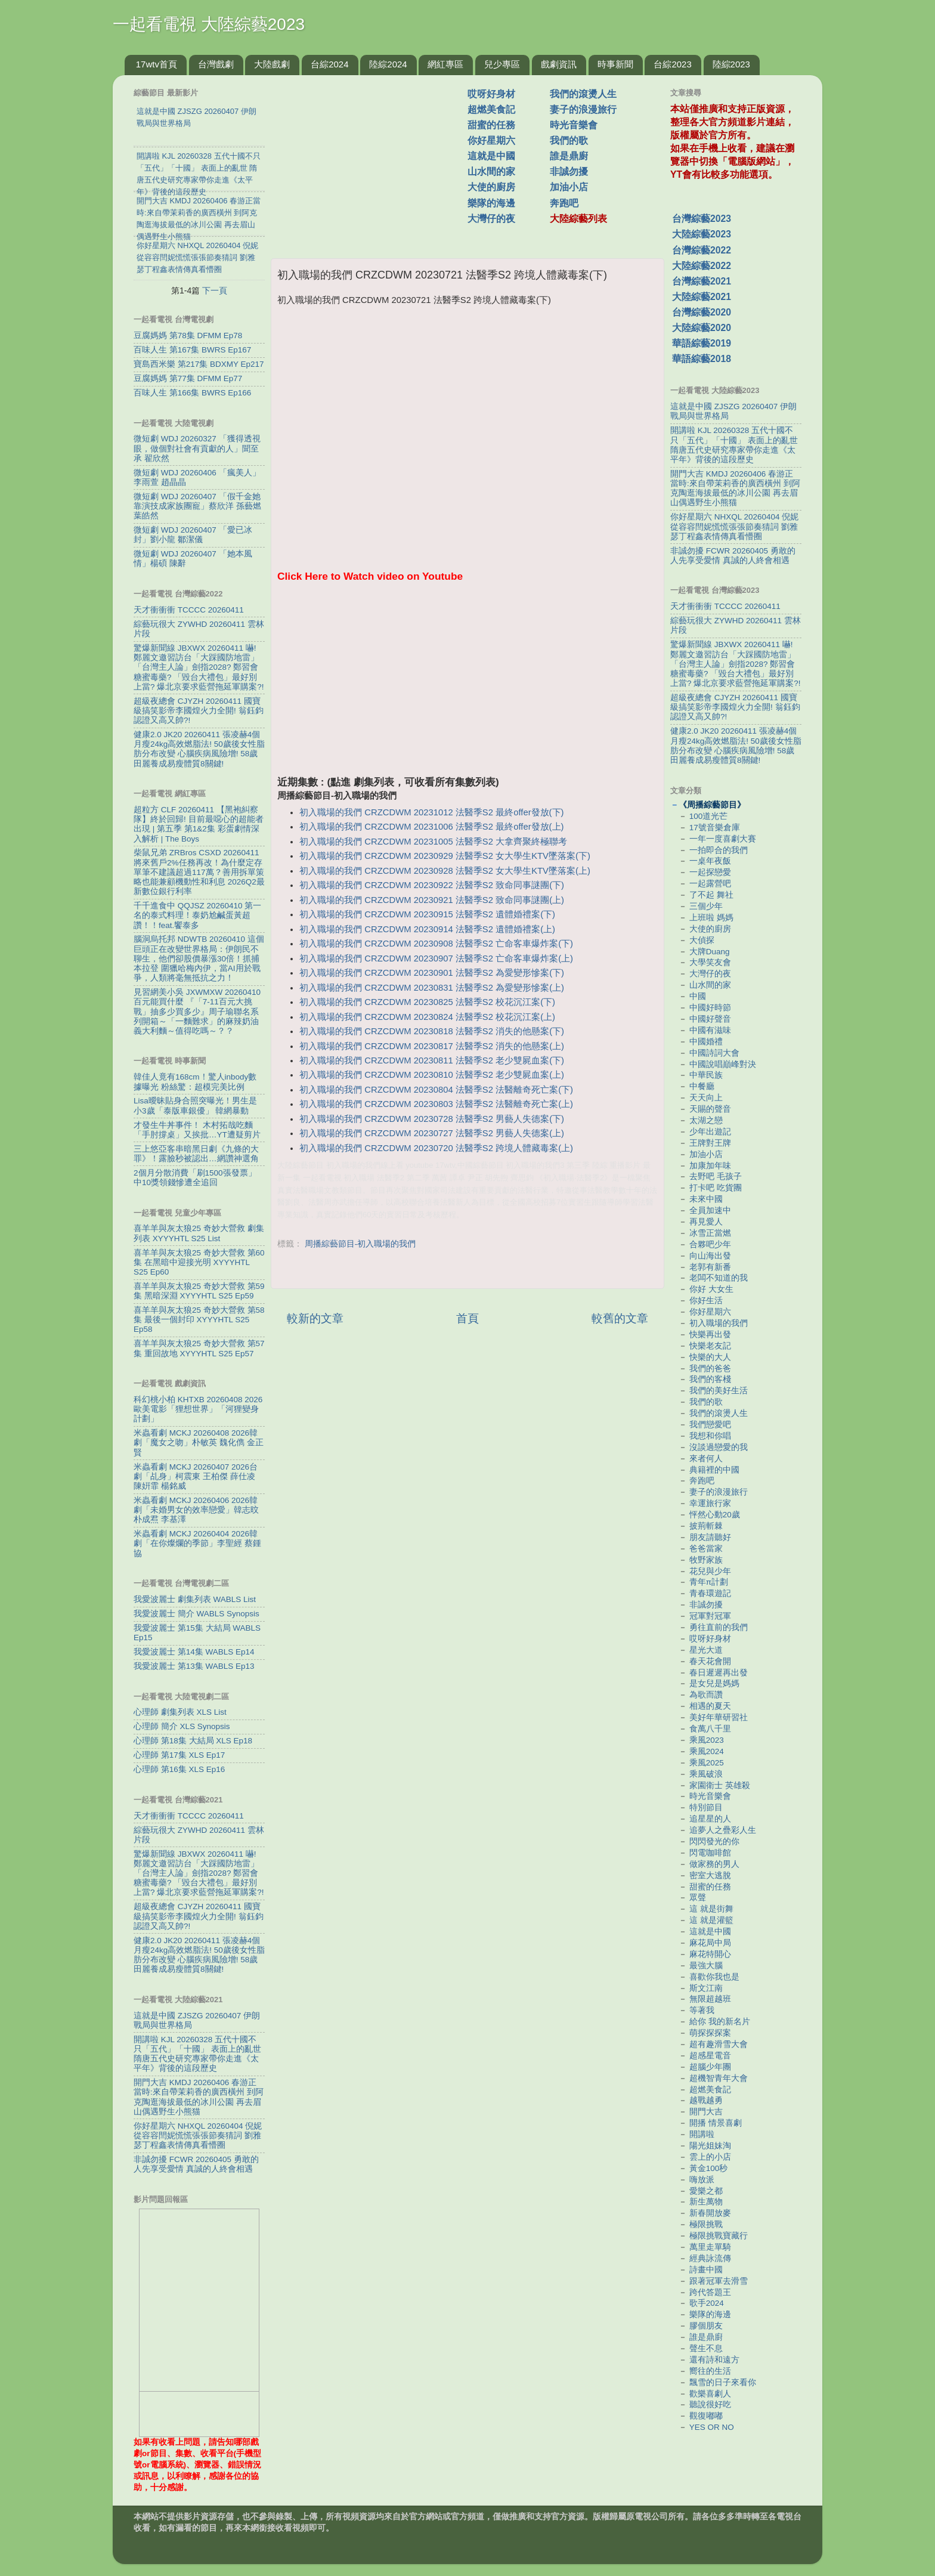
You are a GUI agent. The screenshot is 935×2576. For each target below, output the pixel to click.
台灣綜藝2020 (701, 312)
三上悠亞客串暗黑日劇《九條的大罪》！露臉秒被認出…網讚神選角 (196, 1154)
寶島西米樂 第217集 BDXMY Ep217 (199, 364)
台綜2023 (672, 64)
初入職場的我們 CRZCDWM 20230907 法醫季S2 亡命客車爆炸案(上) (436, 958)
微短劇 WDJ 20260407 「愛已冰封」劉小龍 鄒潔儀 (193, 534)
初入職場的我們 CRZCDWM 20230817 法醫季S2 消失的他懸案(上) (431, 1046)
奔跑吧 (564, 203)
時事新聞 (615, 64)
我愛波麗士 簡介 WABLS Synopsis (196, 1613)
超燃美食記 (491, 109)
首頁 (467, 1318)
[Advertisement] (373, 160)
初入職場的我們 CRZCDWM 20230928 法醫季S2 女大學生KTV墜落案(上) (444, 871)
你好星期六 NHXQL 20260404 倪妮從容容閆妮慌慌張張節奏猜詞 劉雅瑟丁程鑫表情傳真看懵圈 (198, 2136)
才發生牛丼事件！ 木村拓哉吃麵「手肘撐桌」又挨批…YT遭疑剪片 (197, 1130)
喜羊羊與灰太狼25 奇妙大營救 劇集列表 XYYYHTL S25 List (199, 1233)
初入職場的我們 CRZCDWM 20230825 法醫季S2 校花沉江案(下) (427, 1002)
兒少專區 (502, 64)
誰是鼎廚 (569, 156)
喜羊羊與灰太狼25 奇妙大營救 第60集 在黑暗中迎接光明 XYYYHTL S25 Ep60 (199, 1262)
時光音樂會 (573, 125)
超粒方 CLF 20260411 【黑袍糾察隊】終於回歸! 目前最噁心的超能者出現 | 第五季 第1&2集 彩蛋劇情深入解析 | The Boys (199, 824)
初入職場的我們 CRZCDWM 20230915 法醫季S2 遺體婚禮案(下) (427, 914)
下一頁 (214, 290)
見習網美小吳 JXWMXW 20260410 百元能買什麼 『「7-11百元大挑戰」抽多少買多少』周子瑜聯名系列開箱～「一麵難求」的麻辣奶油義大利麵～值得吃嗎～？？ (197, 1011)
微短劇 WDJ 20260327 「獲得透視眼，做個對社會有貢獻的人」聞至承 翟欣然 (197, 448)
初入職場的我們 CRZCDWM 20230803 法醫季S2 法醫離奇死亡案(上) (436, 1104)
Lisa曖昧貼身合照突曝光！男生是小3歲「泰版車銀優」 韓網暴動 (195, 1105)
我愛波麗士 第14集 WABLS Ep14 (194, 1651)
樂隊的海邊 (491, 203)
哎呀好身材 (491, 94)
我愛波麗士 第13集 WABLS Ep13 (194, 1666)
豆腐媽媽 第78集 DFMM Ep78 (188, 335)
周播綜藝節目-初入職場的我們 (360, 1243)
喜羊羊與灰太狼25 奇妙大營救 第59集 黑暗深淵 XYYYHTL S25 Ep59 (199, 1291)
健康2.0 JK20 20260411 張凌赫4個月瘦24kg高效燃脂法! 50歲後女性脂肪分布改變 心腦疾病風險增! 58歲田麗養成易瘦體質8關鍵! (199, 749)
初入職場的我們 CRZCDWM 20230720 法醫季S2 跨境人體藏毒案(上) (436, 1148)
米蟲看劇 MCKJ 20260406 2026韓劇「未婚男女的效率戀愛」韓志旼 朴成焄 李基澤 (196, 1510)
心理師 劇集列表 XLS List (180, 1712)
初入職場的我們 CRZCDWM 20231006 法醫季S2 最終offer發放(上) (431, 826)
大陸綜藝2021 (701, 297)
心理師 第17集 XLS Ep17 (179, 1755)
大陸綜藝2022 (701, 266)
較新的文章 (315, 1318)
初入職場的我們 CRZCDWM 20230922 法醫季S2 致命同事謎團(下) (431, 885)
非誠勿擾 (569, 171)
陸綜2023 (731, 64)
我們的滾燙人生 (583, 94)
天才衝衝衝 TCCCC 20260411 (189, 609)
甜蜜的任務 (491, 125)
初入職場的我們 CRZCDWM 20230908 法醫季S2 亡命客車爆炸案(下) (436, 943)
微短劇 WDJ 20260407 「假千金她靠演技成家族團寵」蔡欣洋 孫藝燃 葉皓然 (197, 506)
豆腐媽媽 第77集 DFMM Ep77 (188, 378)
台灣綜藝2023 (701, 219)
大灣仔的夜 (491, 219)
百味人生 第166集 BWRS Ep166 (192, 392)
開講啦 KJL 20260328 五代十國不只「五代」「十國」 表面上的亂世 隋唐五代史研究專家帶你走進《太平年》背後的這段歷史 (197, 2054)
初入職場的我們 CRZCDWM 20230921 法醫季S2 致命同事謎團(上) (431, 900)
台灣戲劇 (216, 64)
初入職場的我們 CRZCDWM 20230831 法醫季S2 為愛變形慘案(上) (431, 987)
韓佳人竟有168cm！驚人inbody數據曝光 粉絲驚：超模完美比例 (195, 1081)
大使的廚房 (491, 187)
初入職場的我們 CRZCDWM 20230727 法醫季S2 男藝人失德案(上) (431, 1133)
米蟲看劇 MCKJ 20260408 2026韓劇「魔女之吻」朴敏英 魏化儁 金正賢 (199, 1442)
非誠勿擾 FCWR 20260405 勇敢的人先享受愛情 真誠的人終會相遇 (196, 2164)
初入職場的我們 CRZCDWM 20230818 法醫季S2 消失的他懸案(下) (431, 1031)
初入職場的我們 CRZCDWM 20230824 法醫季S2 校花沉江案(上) (427, 1017)
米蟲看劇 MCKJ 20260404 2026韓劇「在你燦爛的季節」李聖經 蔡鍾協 (197, 1543)
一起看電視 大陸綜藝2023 (209, 24)
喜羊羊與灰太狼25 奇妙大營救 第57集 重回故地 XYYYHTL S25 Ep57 (199, 1348)
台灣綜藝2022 (701, 250)
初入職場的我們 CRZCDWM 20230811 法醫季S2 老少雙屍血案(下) (431, 1060)
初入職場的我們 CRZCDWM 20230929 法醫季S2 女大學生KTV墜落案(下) (444, 856)
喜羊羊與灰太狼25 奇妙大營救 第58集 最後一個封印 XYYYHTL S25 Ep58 (199, 1320)
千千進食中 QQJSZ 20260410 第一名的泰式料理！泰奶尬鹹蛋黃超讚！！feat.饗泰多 (197, 915)
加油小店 (569, 187)
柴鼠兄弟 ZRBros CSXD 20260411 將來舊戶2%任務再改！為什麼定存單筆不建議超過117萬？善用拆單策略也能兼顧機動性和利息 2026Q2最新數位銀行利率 (199, 872)
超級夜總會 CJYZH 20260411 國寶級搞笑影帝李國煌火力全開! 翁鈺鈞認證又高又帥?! (199, 711)
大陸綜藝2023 (701, 234)
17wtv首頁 (156, 64)
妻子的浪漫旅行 (583, 109)
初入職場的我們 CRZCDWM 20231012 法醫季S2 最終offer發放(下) (431, 812)
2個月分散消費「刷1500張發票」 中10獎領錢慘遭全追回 (195, 1177)
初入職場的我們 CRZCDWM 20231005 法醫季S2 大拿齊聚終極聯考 (433, 841)
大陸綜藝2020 (701, 328)
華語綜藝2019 (701, 343)
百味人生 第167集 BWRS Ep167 (192, 349)
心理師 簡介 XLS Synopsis (182, 1726)
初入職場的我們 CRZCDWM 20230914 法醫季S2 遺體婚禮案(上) (427, 929)
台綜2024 (329, 64)
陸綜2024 (388, 64)
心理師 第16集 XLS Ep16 (179, 1769)
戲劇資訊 (559, 64)
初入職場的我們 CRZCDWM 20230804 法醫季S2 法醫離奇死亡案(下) (436, 1089)
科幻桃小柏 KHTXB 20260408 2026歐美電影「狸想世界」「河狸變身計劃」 (198, 1409)
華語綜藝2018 (701, 359)
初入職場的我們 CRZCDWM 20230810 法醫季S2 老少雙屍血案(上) (431, 1075)
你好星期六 (491, 140)
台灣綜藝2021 (701, 281)
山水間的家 (491, 171)
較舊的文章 (620, 1318)
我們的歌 (569, 140)
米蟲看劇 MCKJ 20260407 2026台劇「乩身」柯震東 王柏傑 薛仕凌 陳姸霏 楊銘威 (196, 1476)
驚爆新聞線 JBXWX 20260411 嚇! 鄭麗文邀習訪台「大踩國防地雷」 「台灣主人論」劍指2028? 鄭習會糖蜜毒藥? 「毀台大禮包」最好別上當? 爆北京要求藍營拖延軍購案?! (199, 667)
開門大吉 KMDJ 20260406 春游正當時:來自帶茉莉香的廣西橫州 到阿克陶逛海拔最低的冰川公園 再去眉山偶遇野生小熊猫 (199, 2097)
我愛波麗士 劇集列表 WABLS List (195, 1599)
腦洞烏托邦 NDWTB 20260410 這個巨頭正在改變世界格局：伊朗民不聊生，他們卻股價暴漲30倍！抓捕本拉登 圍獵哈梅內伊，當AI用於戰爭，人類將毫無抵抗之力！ (199, 958)
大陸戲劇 (272, 64)
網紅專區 (445, 64)
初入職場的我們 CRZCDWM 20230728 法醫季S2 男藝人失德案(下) (431, 1119)
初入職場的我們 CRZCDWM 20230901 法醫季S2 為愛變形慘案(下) (431, 973)
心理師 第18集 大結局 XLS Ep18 (193, 1740)
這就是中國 (491, 156)
